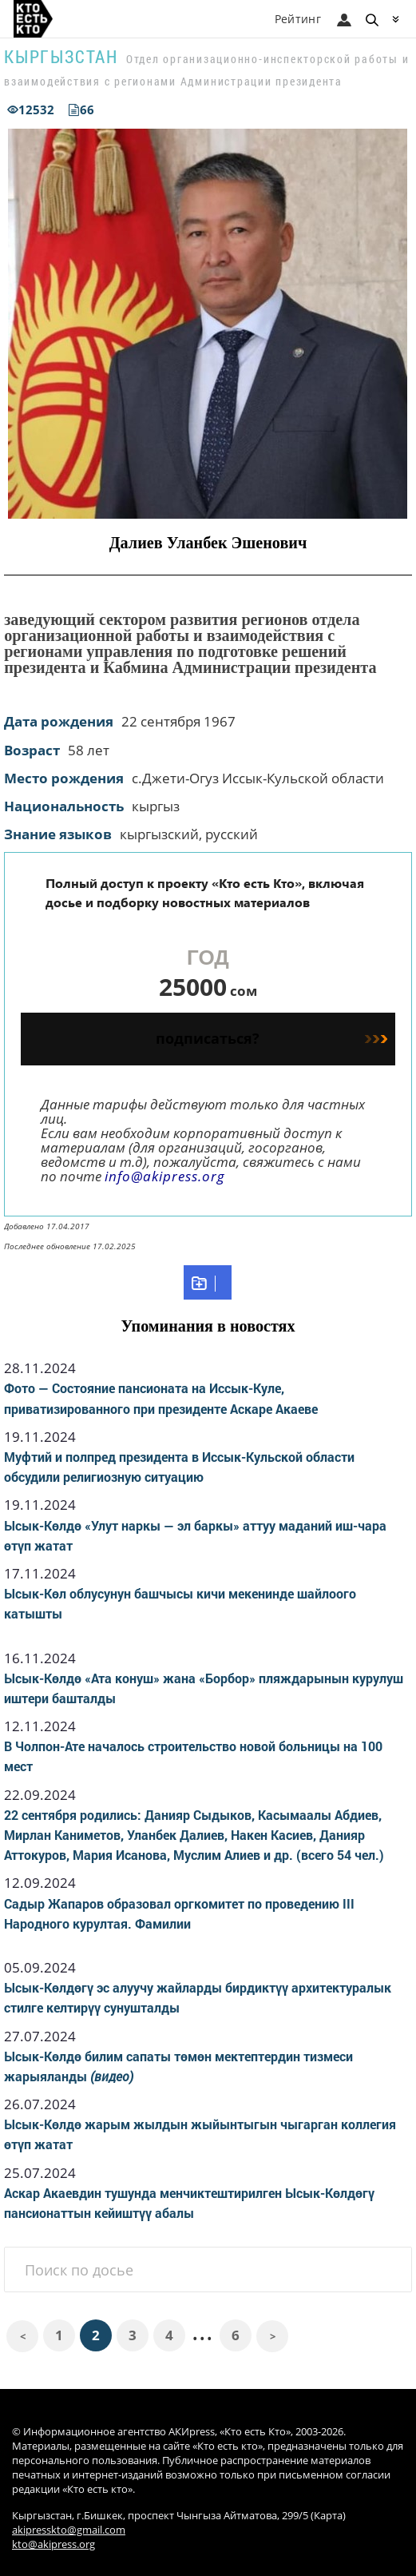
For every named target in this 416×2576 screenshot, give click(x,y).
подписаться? (271, 1038)
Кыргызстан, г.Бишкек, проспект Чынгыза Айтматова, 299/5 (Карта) (179, 2515)
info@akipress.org (165, 1176)
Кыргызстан (61, 56)
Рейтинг (298, 18)
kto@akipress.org (53, 2544)
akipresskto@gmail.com (68, 2530)
